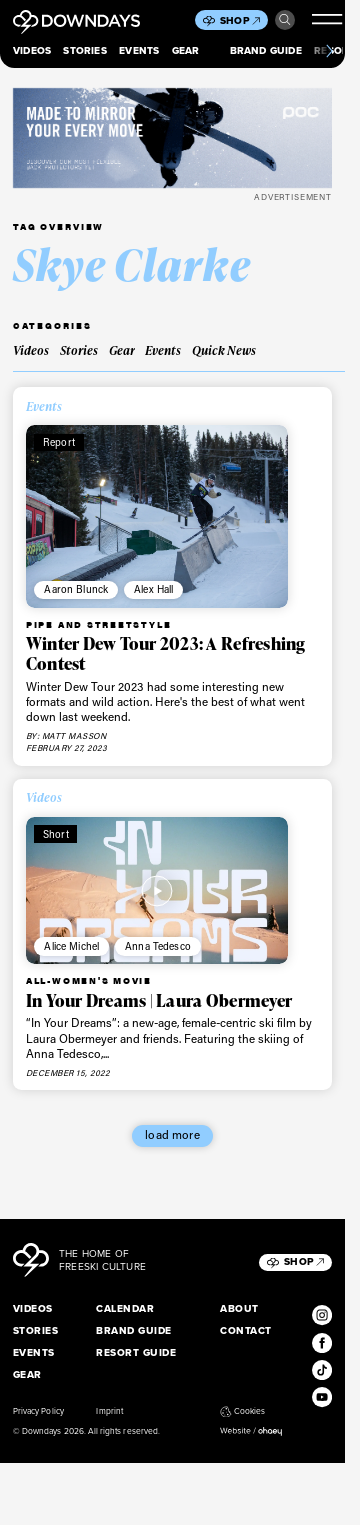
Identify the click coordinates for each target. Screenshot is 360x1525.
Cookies (242, 1411)
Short (56, 834)
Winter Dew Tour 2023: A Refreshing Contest (166, 653)
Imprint (109, 1411)
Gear (186, 50)
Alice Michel (71, 946)
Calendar (125, 1308)
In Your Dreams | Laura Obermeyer (159, 1000)
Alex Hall (153, 589)
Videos (32, 50)
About (239, 1308)
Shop (240, 20)
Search (285, 20)
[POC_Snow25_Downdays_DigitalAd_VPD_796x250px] (172, 138)
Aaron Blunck (76, 589)
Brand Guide (266, 50)
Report (59, 442)
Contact (245, 1330)
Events (139, 50)
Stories (84, 50)
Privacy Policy (38, 1411)
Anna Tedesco (158, 946)
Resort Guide (136, 1352)
